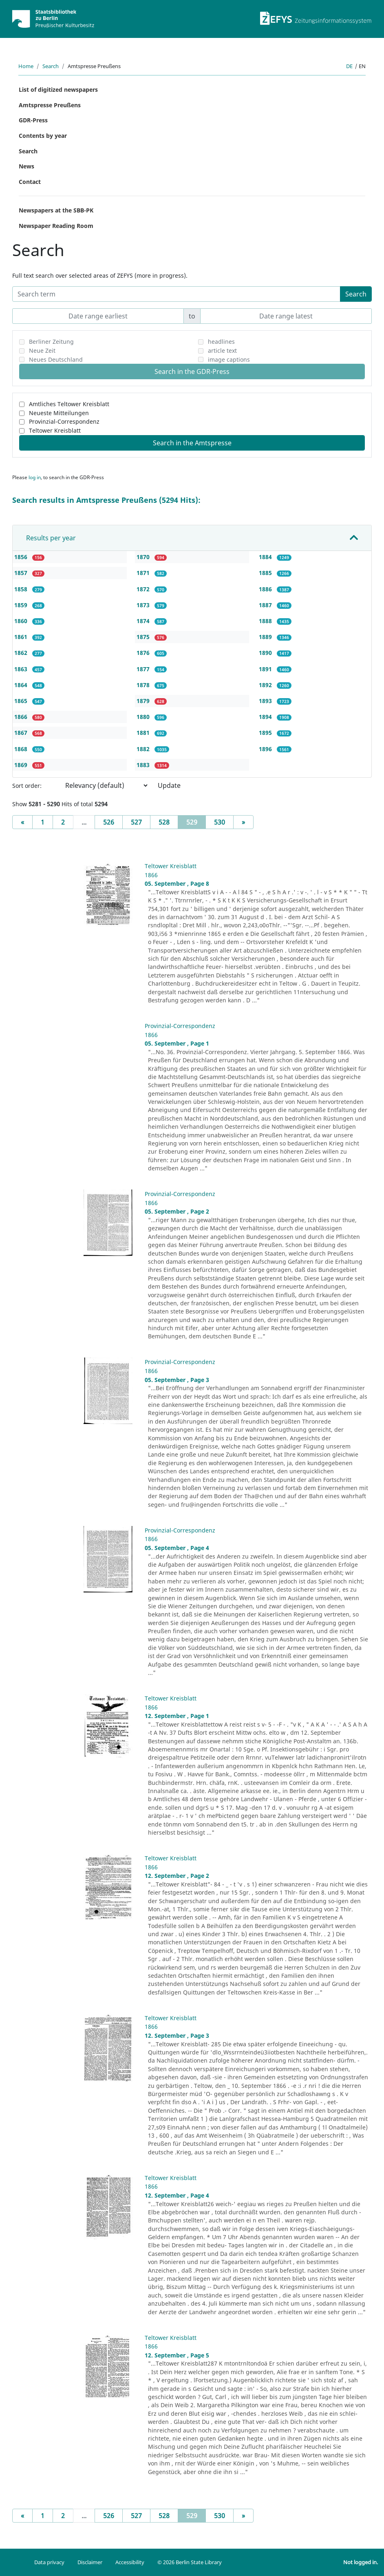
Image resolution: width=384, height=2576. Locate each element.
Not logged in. (360, 2562)
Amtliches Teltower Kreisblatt (69, 404)
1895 (266, 732)
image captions (229, 359)
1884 (266, 557)
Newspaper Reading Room (56, 226)
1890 (266, 653)
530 (219, 822)
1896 (266, 749)
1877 (144, 669)
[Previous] (22, 822)
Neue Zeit (42, 350)
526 (108, 822)
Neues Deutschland (56, 359)
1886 (266, 589)
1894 (266, 717)
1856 (21, 557)
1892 (266, 685)
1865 (21, 701)
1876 (144, 653)
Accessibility (129, 2562)
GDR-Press (33, 120)
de (349, 66)
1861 (21, 637)
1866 (21, 717)
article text (222, 350)
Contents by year (43, 135)
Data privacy (49, 2562)
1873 (144, 605)
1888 (266, 621)
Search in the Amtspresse (192, 442)
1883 (144, 765)
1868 (21, 749)
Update (169, 785)
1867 (21, 732)
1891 (266, 669)
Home (25, 66)
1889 (266, 637)
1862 (21, 653)
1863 (21, 669)
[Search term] (176, 294)
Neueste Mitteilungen (59, 413)
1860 (21, 621)
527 (136, 822)
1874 (144, 621)
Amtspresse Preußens (50, 105)
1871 (144, 573)
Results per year (51, 537)
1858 (21, 589)
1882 (144, 749)
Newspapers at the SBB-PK (56, 210)
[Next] (243, 822)
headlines (221, 341)
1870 (144, 557)
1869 (21, 765)
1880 (144, 717)
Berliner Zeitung (51, 341)
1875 (144, 637)
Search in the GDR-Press (192, 371)
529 (196, 822)
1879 (144, 701)
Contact (30, 182)
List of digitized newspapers (58, 89)
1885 (266, 573)
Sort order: (27, 785)
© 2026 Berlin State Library (189, 2562)
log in (35, 477)
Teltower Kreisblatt (55, 430)
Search (50, 66)
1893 (266, 701)
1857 (21, 573)
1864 (21, 685)
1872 (144, 589)
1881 (144, 732)
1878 (144, 685)
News (26, 166)
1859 (21, 605)
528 (164, 822)
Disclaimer (89, 2562)
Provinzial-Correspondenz (64, 421)
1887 (266, 605)
